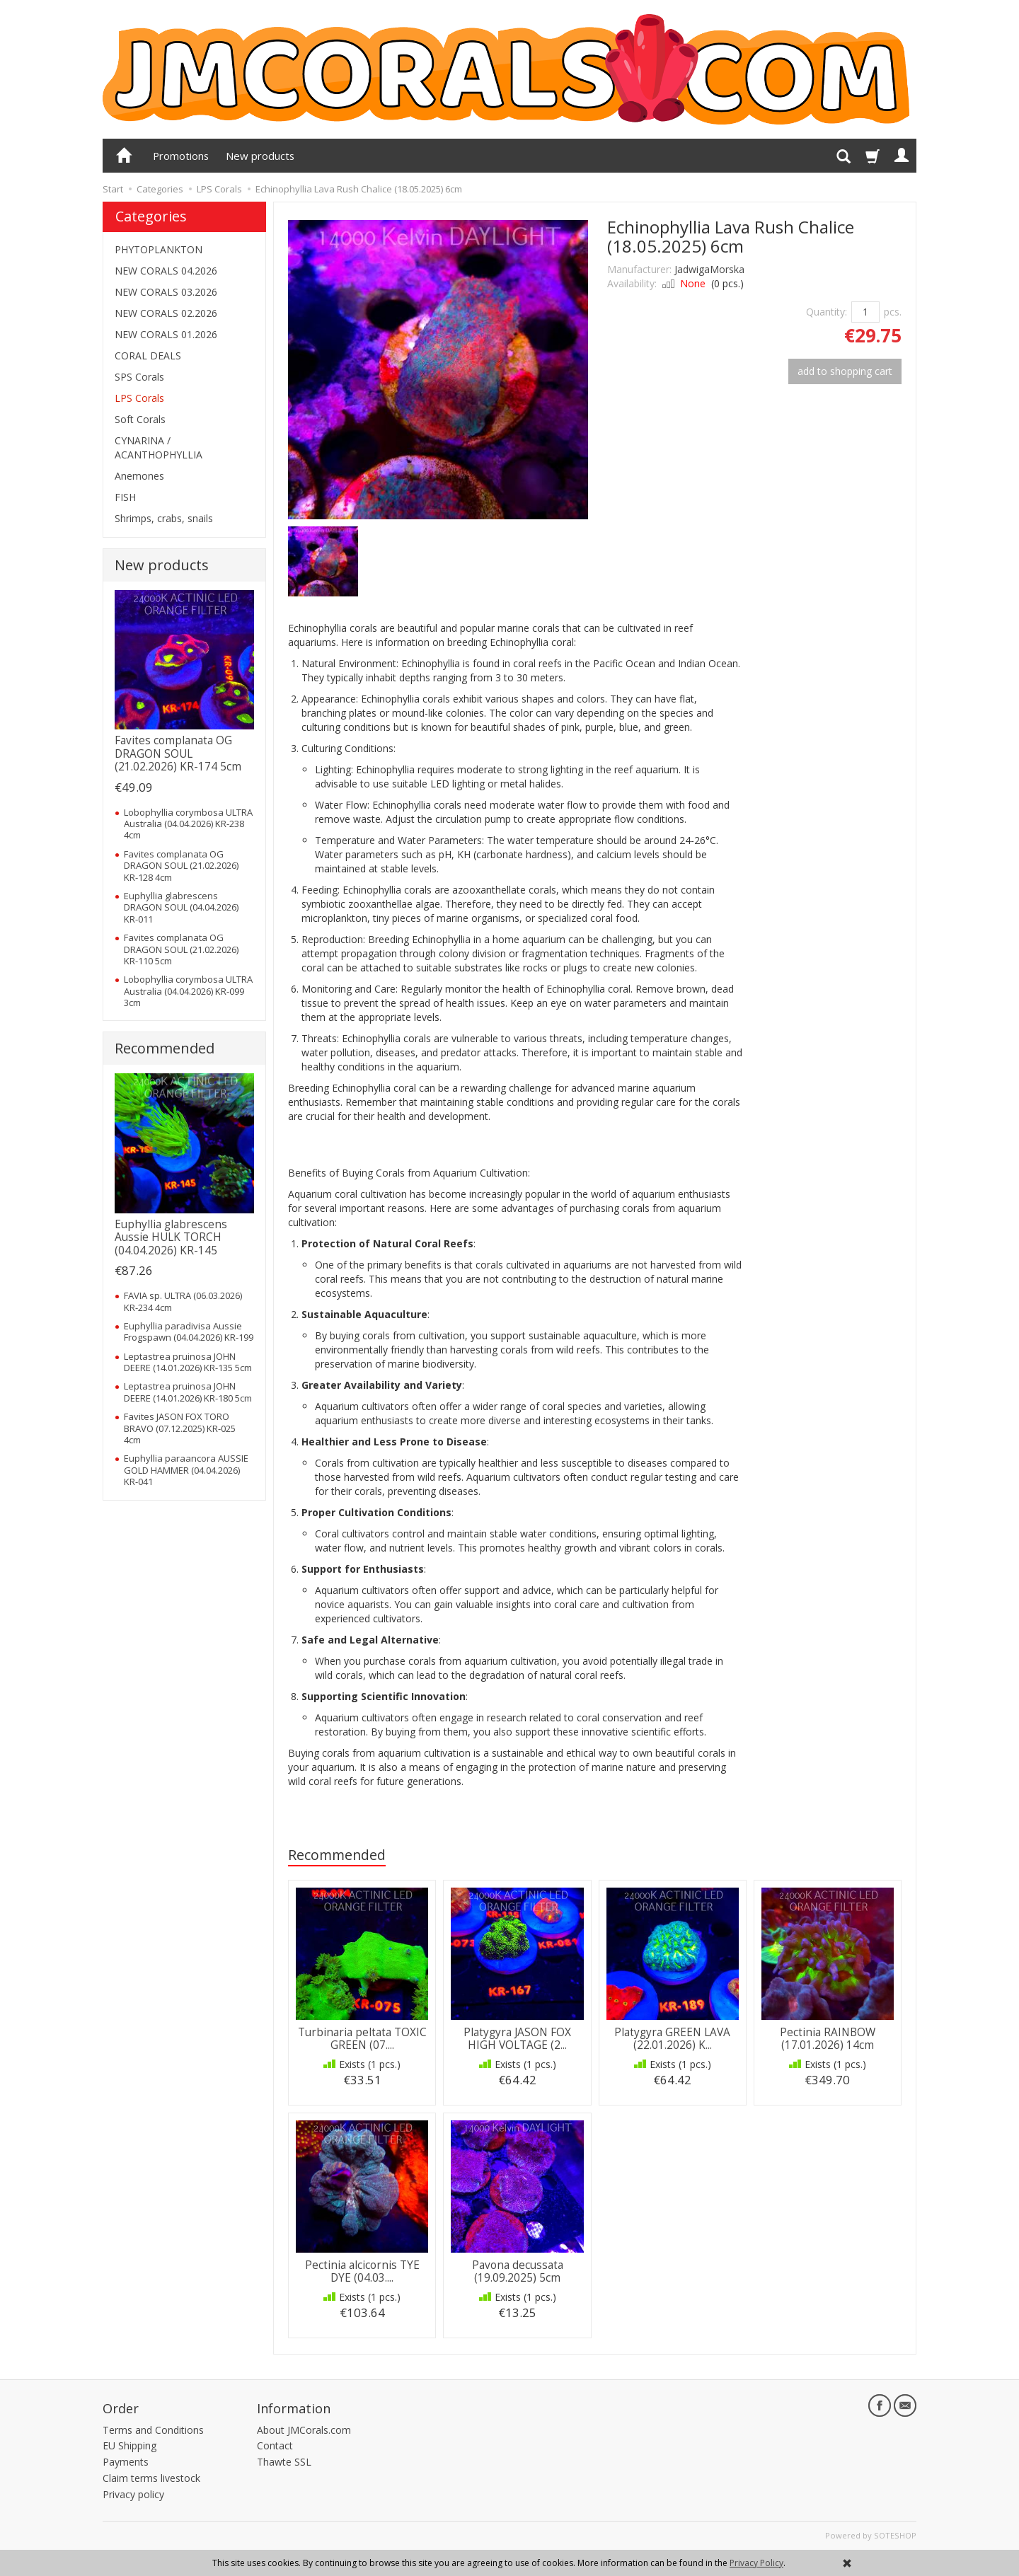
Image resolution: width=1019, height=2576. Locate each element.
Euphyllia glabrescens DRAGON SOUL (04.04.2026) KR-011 (181, 907)
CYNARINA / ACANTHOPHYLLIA (158, 447)
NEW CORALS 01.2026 (166, 334)
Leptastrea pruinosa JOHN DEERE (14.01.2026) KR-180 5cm (188, 1392)
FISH (125, 497)
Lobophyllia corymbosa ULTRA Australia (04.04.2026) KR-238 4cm (188, 824)
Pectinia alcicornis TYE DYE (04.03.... (362, 2271)
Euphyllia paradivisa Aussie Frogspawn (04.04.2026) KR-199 (188, 1331)
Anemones (139, 476)
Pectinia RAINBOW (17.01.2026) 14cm (827, 2038)
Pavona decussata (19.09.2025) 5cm (517, 2271)
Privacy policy (133, 2494)
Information (293, 2408)
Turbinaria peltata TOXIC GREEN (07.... (362, 2038)
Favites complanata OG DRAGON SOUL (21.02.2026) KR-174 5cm (178, 753)
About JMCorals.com (304, 2430)
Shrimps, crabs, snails (164, 518)
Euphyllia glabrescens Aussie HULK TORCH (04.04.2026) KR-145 (171, 1237)
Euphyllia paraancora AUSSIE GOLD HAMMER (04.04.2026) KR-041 (186, 1470)
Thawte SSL (284, 2461)
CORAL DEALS (148, 355)
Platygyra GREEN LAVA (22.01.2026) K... (672, 2038)
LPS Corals (139, 398)
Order (121, 2408)
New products (260, 156)
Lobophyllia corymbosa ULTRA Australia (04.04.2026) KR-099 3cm (188, 991)
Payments (126, 2461)
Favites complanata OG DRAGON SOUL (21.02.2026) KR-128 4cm (181, 866)
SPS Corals (139, 376)
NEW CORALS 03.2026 (166, 292)
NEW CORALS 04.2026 (166, 270)
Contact (275, 2445)
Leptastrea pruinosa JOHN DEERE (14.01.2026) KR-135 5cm (188, 1362)
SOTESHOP (895, 2535)
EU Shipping (129, 2445)
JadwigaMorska (709, 269)
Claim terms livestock (151, 2478)
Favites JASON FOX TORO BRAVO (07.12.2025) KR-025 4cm (180, 1428)
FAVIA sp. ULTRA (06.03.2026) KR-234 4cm (183, 1301)
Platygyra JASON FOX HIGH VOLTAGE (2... (517, 2038)
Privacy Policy (756, 2563)
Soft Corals (140, 419)
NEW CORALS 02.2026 (166, 313)
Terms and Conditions (153, 2430)
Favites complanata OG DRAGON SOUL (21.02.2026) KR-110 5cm (181, 949)
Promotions (181, 156)
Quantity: (826, 311)
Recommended (337, 1854)
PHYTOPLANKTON (158, 249)
